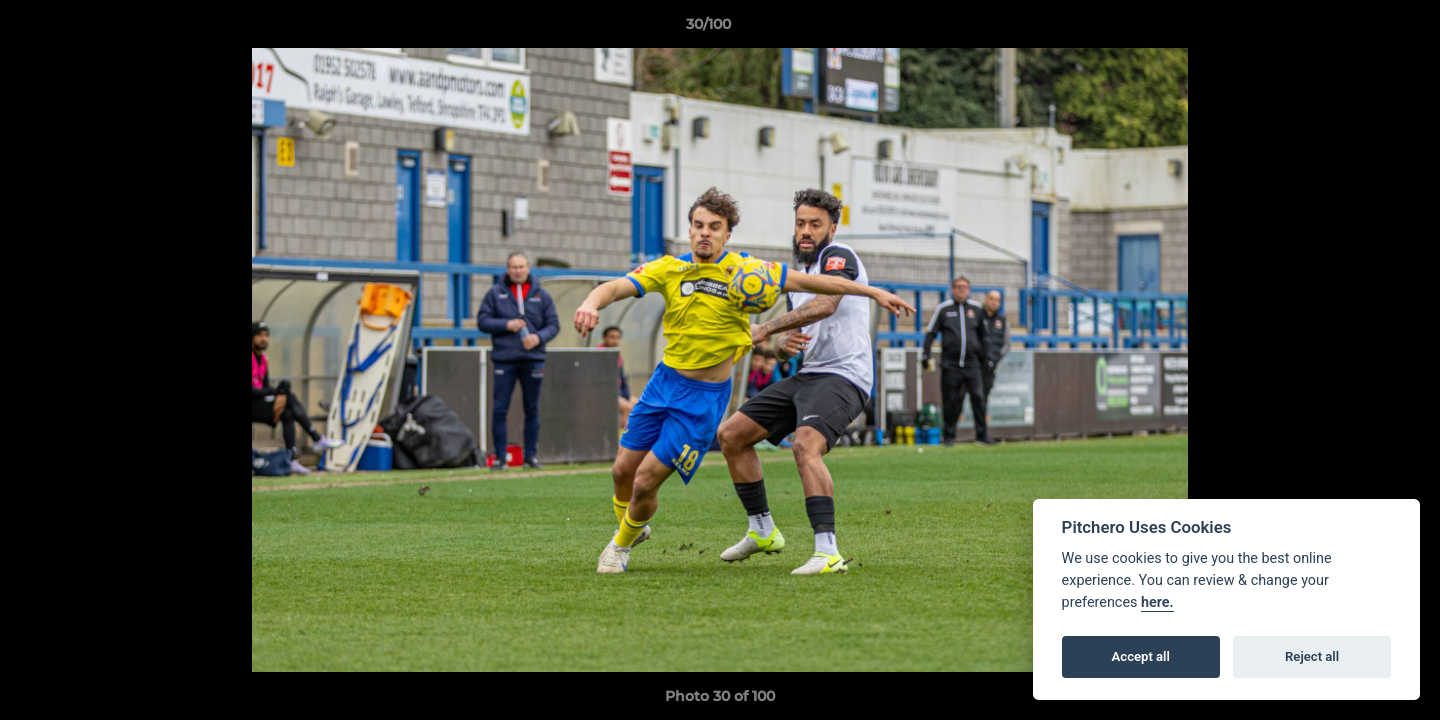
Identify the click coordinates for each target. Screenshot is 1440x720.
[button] (1356, 29)
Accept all (1141, 656)
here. (1157, 602)
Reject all (1312, 656)
